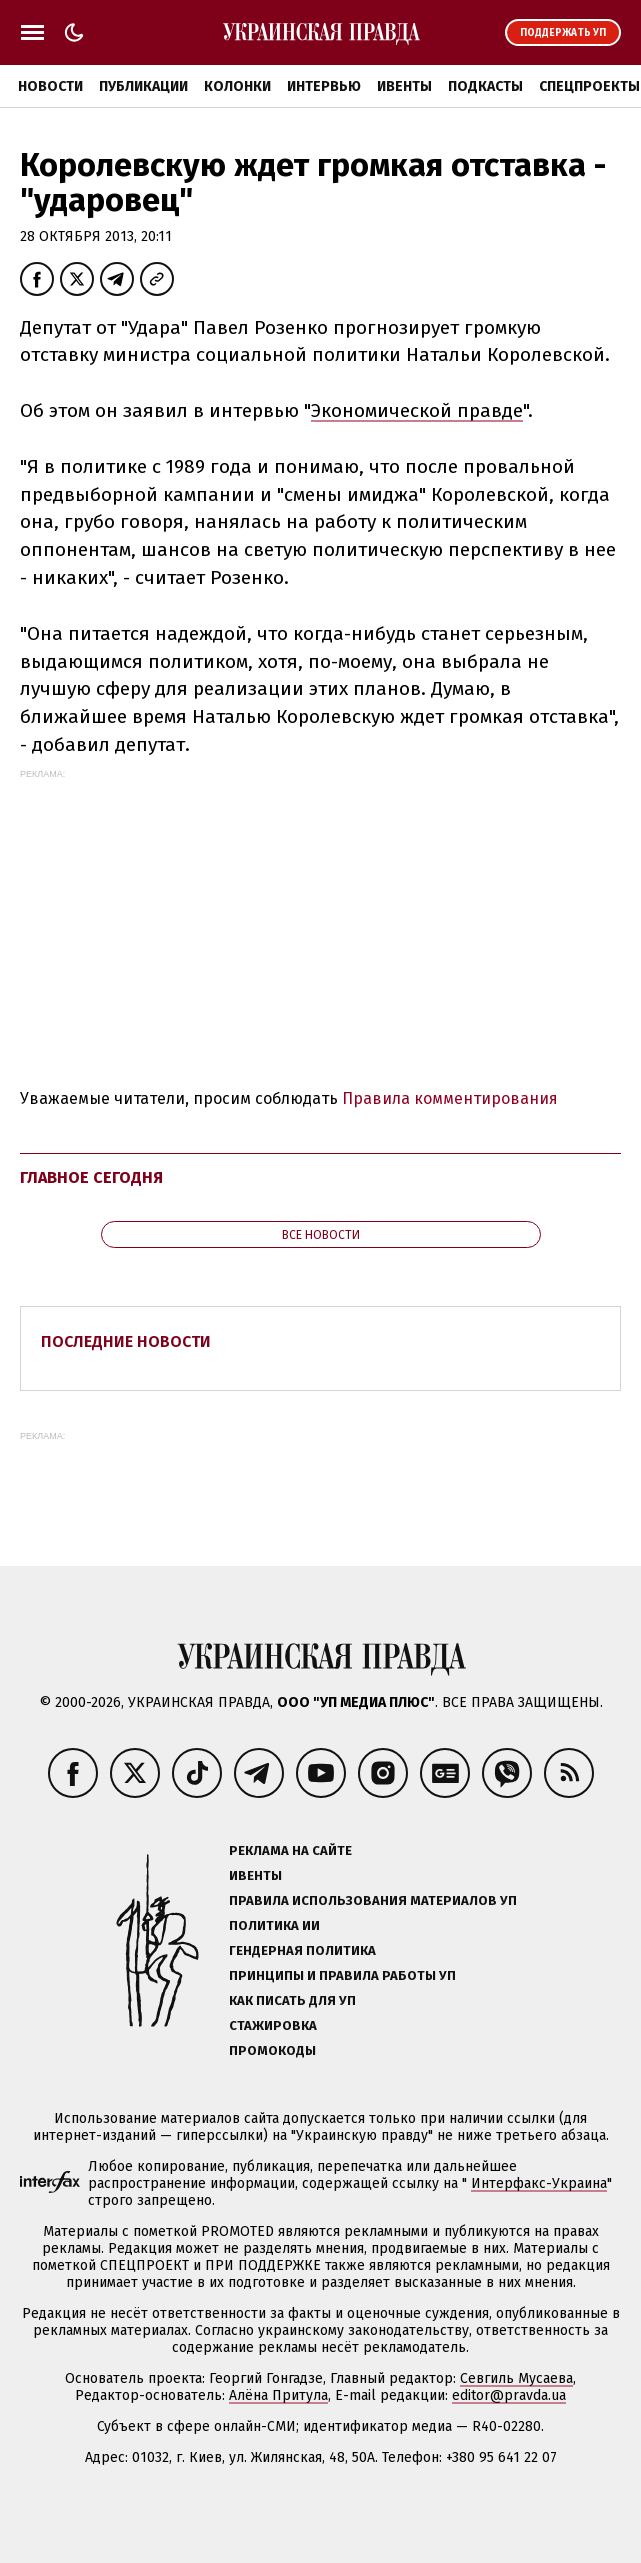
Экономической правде (417, 410)
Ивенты (404, 86)
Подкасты (485, 86)
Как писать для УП (292, 2000)
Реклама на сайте (290, 1850)
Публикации (143, 86)
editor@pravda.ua (509, 2395)
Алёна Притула (278, 2395)
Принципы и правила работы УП (342, 1975)
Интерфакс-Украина (539, 2183)
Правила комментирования (450, 1098)
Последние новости (126, 1341)
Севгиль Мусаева (516, 2378)
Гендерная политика (302, 1950)
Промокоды (272, 2050)
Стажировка (273, 2025)
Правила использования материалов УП (373, 1900)
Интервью (324, 86)
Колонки (237, 86)
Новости (50, 86)
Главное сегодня (91, 1177)
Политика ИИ (274, 1925)
